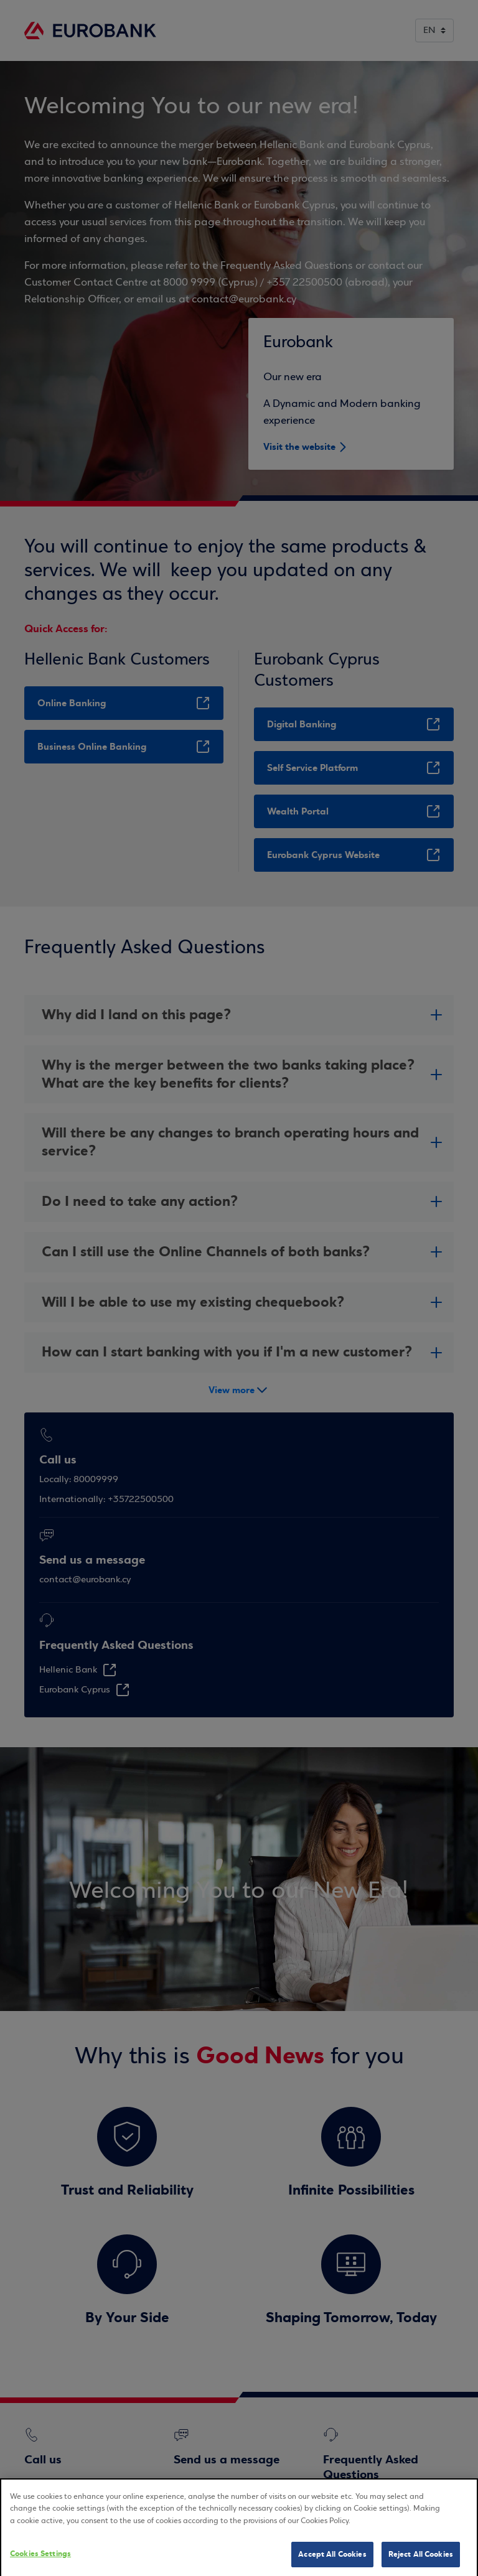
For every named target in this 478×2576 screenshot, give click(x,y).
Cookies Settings (40, 2562)
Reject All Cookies (420, 2562)
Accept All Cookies (332, 2562)
